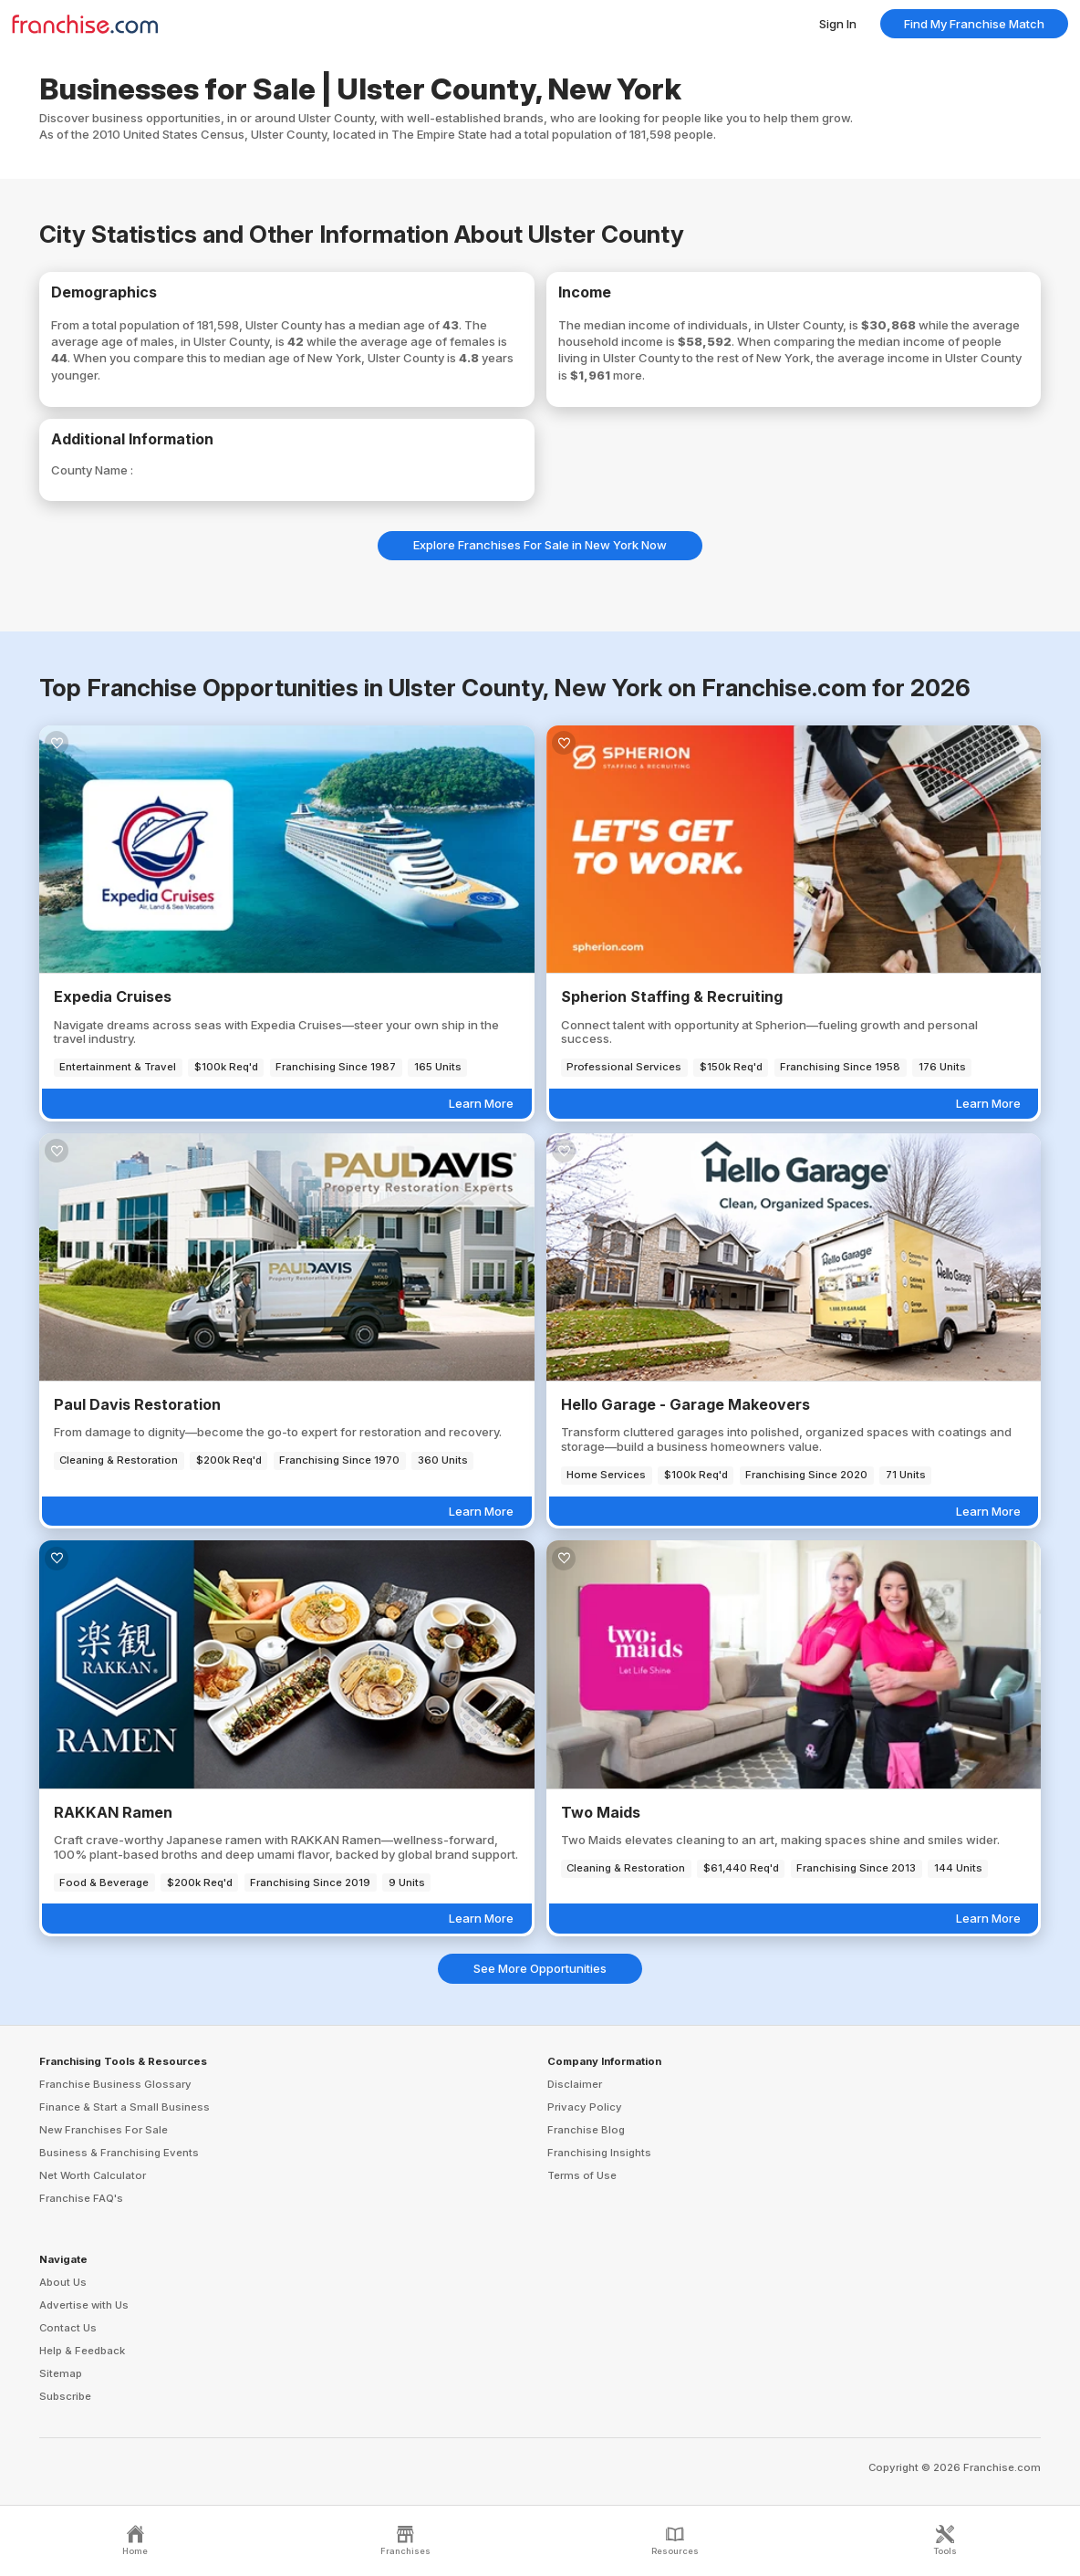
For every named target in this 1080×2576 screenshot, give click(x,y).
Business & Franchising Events (119, 2152)
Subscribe (65, 2396)
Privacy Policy (584, 2107)
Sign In (838, 23)
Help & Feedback (82, 2350)
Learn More (481, 1103)
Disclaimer (574, 2084)
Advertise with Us (84, 2305)
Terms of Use (582, 2175)
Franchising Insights (599, 2152)
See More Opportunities (540, 1968)
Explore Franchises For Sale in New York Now (540, 544)
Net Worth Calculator (92, 2175)
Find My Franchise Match (974, 23)
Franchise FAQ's (81, 2198)
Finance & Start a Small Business (124, 2107)
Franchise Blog (586, 2129)
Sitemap (60, 2373)
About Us (63, 2282)
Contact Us (68, 2327)
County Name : (92, 470)
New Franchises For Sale (103, 2129)
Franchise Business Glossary (115, 2084)
